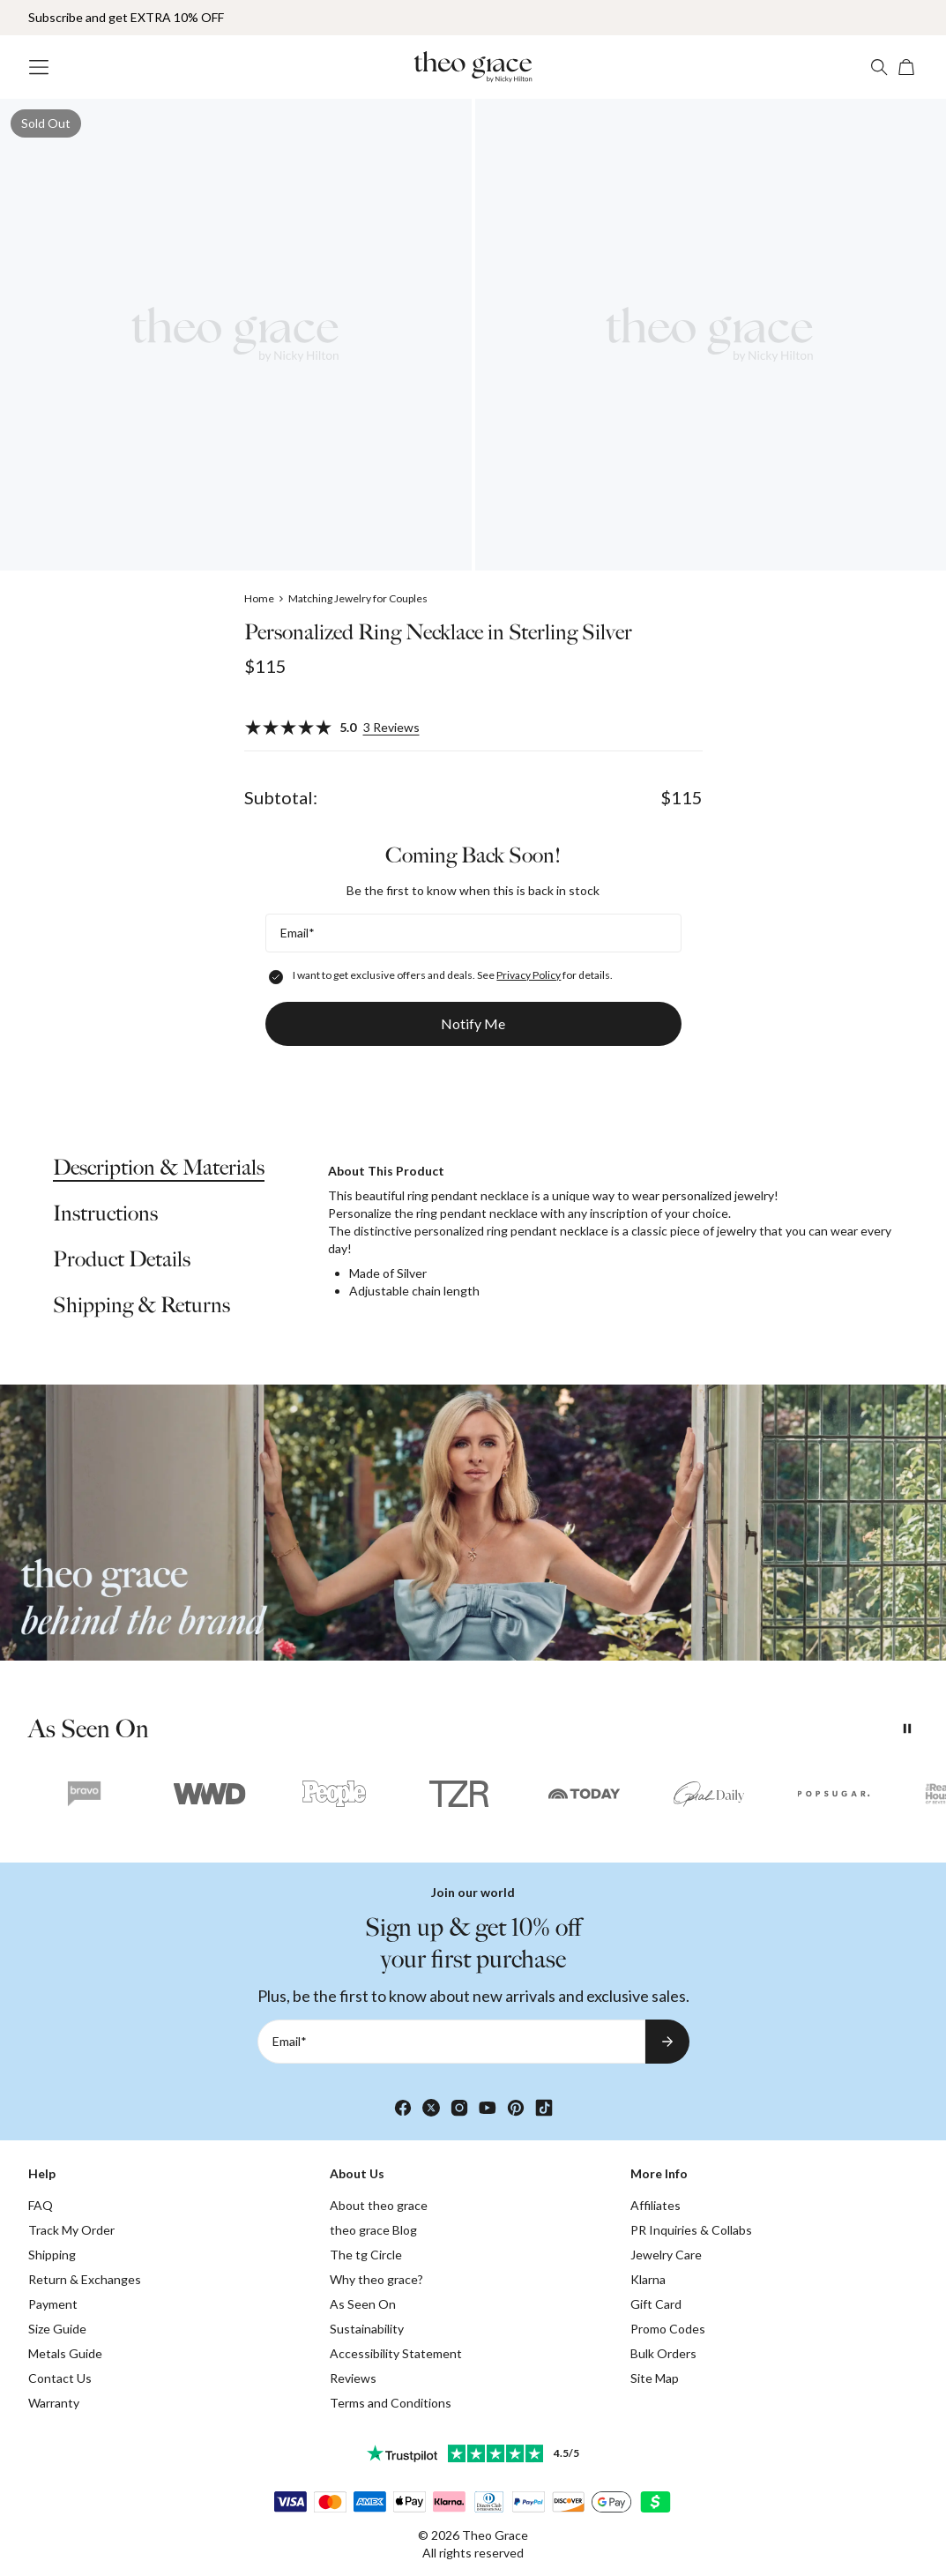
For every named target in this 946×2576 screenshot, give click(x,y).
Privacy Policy (528, 975)
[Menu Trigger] (38, 67)
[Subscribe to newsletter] (667, 2042)
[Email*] (473, 933)
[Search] (879, 67)
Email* (297, 932)
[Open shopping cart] (907, 67)
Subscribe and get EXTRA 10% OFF (126, 17)
